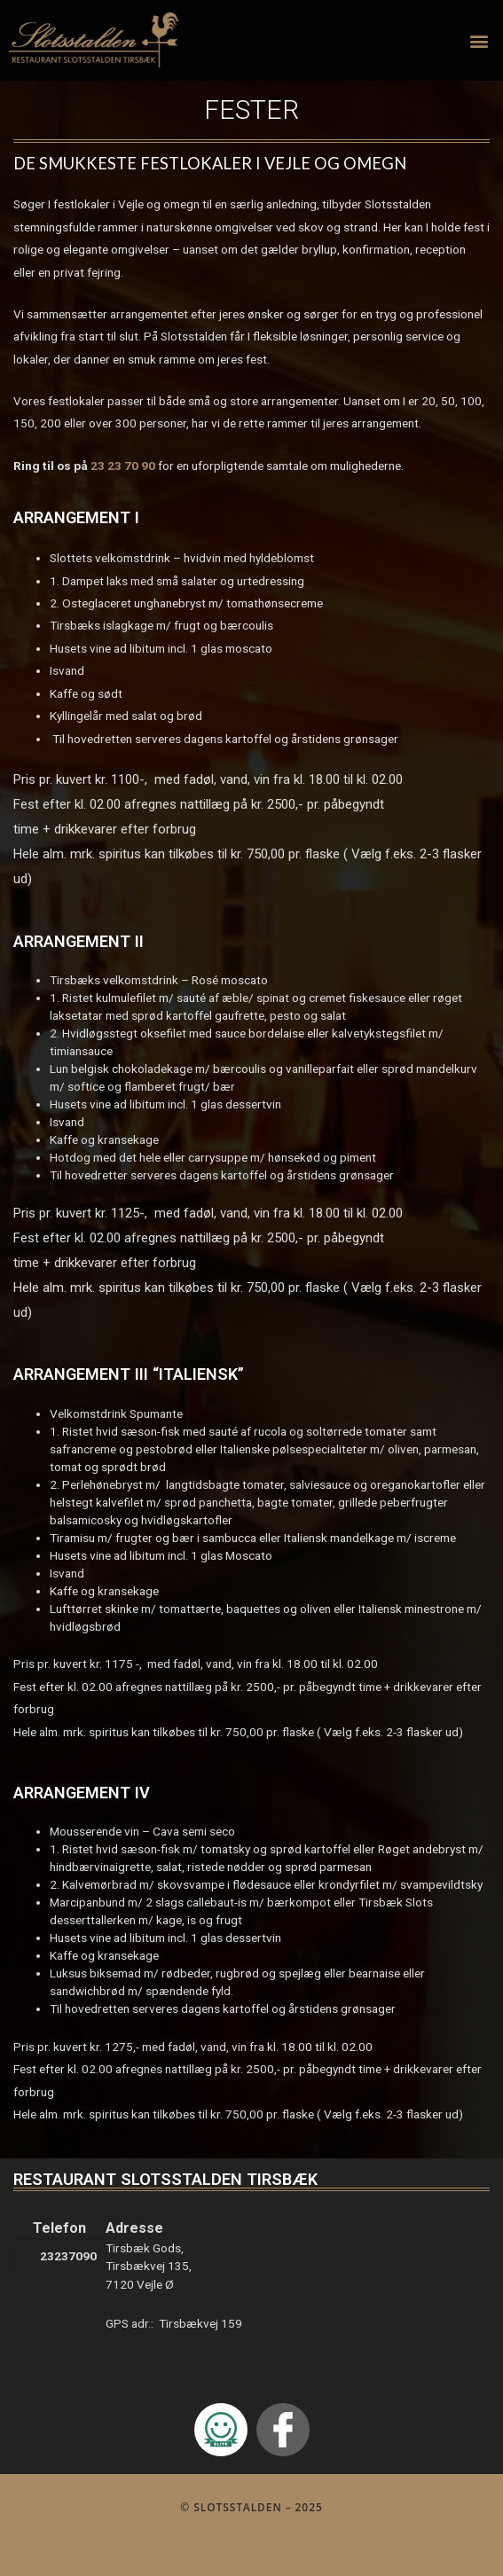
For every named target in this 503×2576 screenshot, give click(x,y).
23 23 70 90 (122, 465)
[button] (479, 40)
